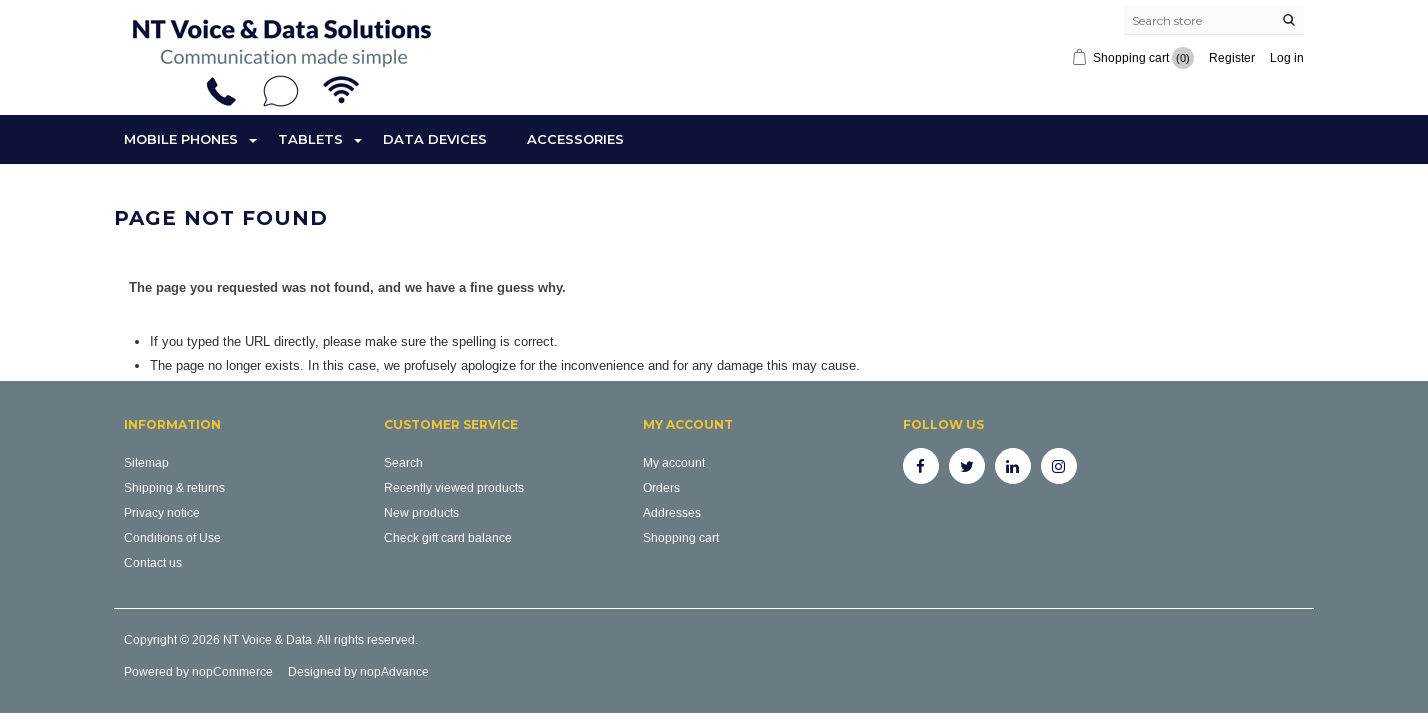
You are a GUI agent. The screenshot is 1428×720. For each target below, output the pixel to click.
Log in (1287, 57)
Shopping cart (681, 537)
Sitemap (146, 462)
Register (1232, 57)
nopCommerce (232, 671)
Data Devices (435, 139)
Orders (661, 487)
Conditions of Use (172, 537)
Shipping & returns (174, 487)
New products (421, 512)
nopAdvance (394, 671)
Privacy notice (162, 512)
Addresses (672, 512)
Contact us (153, 562)
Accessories (575, 139)
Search (403, 462)
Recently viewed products (454, 487)
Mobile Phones (181, 139)
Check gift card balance (448, 537)
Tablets (310, 139)
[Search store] (1214, 20)
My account (674, 462)
